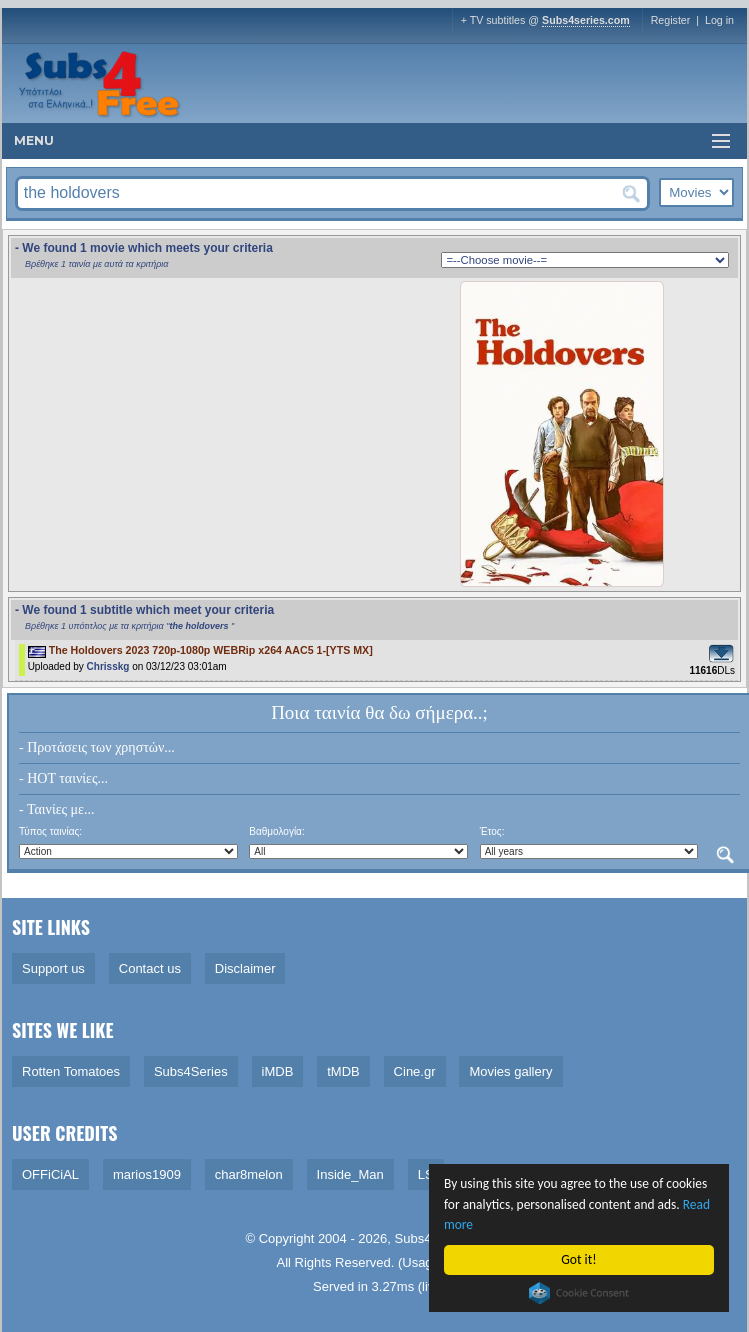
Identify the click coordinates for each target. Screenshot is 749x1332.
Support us (53, 968)
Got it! (579, 1259)
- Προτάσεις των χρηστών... (97, 747)
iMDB (278, 1071)
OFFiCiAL (50, 1174)
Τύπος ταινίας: (50, 831)
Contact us (150, 968)
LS (426, 1174)
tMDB (343, 1071)
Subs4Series (191, 1071)
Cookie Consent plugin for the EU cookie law (579, 1293)
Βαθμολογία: (276, 831)
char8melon (249, 1174)
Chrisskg (108, 666)
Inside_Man (350, 1174)
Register (671, 20)
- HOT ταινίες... (63, 778)
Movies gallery (510, 1071)
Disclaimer (245, 968)
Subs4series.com (586, 20)
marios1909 (147, 1174)
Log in (719, 20)
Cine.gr (415, 1071)
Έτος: (492, 831)
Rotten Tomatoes (71, 1071)
